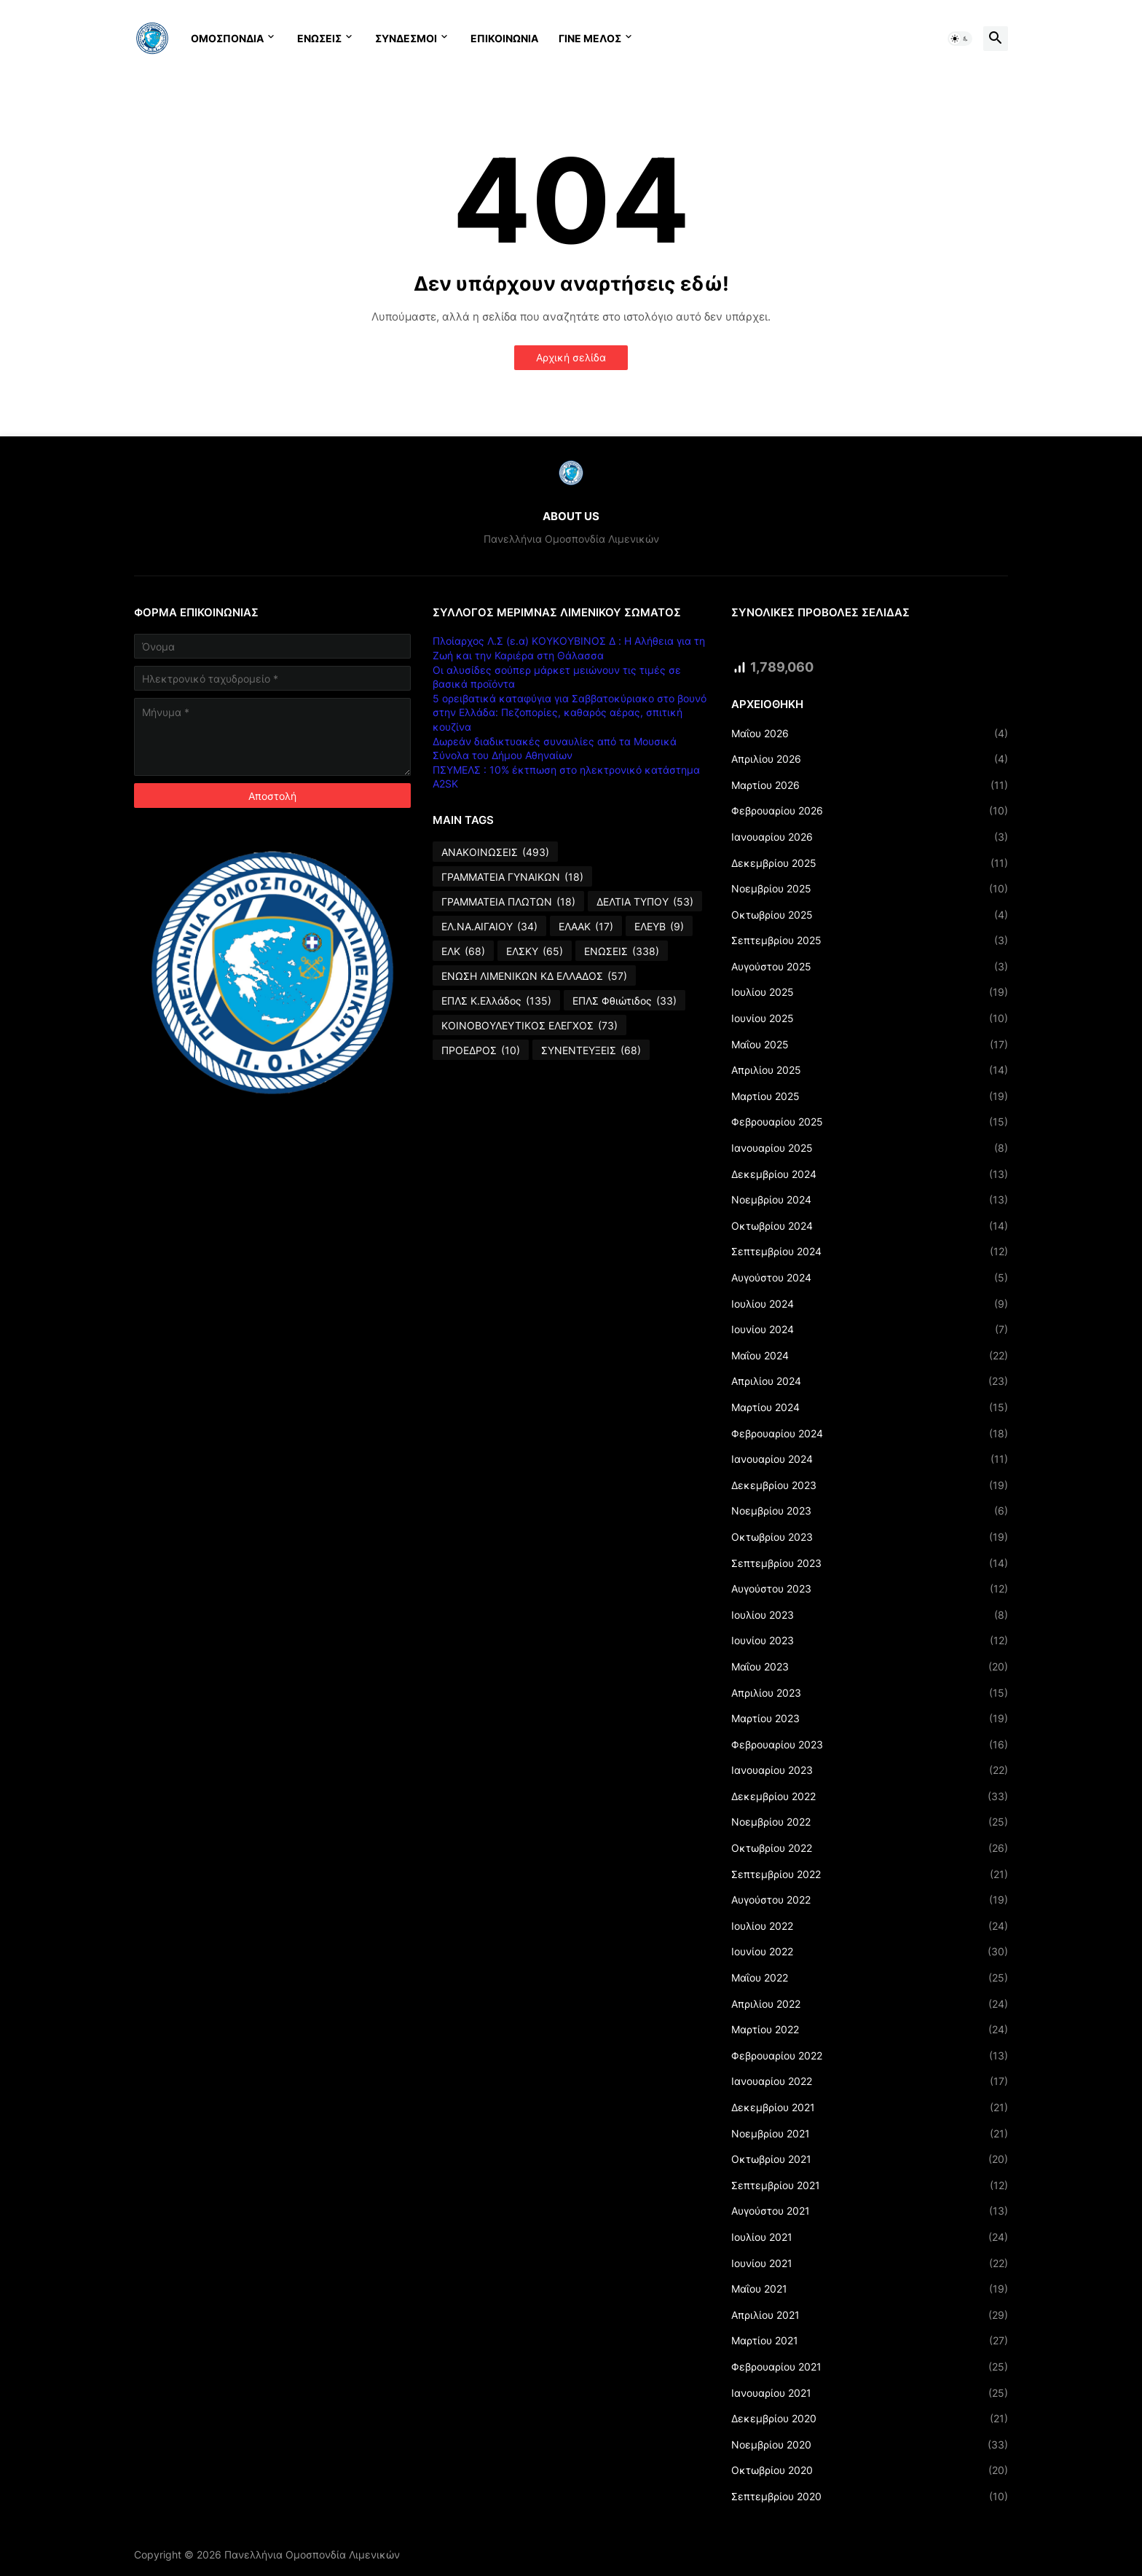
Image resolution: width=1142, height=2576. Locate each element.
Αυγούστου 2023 (869, 1589)
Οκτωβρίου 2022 (869, 1848)
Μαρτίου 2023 (869, 1718)
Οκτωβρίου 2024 (869, 1226)
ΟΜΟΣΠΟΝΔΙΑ (227, 38)
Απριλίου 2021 (869, 2315)
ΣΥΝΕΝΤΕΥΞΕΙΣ (591, 1050)
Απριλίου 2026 (869, 759)
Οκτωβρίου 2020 (869, 2470)
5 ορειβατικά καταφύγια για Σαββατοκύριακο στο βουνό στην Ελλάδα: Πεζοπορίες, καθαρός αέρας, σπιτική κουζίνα (569, 712)
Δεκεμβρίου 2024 (869, 1174)
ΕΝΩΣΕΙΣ (319, 38)
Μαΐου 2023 (869, 1667)
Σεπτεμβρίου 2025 (869, 940)
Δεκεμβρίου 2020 (869, 2418)
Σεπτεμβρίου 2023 (869, 1563)
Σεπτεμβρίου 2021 (869, 2185)
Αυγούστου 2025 (869, 966)
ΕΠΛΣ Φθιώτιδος (624, 1001)
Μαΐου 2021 (869, 2289)
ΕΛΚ (463, 951)
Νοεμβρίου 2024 (869, 1200)
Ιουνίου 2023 (869, 1640)
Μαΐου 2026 (869, 733)
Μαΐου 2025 (869, 1044)
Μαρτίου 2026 (869, 785)
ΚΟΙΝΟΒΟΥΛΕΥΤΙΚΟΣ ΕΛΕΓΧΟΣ (529, 1025)
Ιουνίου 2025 (869, 1018)
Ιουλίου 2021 (869, 2237)
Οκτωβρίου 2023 (869, 1537)
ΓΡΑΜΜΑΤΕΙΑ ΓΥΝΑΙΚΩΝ (512, 877)
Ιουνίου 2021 (869, 2263)
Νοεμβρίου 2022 (869, 1822)
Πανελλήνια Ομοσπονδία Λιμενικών (312, 2554)
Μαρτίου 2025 (869, 1096)
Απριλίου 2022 (869, 2004)
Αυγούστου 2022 (869, 1900)
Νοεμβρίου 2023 (869, 1511)
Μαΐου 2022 (869, 1978)
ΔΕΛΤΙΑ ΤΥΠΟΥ (644, 902)
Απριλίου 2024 (869, 1381)
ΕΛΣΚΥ (534, 951)
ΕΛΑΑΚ (586, 926)
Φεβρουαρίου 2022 (869, 2056)
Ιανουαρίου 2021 (869, 2393)
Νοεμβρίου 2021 (869, 2134)
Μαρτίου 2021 (869, 2340)
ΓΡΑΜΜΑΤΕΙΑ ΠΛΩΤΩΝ (508, 902)
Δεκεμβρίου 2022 (869, 1796)
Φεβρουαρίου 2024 (869, 1433)
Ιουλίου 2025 (869, 992)
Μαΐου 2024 (869, 1355)
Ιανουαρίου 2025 (869, 1148)
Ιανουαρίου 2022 (869, 2081)
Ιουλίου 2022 (869, 1926)
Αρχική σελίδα (571, 357)
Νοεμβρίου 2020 (869, 2445)
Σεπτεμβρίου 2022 (869, 1874)
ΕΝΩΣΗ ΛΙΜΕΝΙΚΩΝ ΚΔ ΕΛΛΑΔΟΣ (534, 976)
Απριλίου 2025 (869, 1070)
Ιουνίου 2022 (869, 1951)
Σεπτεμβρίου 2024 (869, 1251)
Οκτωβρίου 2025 (869, 915)
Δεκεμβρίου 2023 (869, 1485)
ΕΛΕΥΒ (659, 926)
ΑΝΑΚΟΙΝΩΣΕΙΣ (495, 852)
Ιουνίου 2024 (869, 1329)
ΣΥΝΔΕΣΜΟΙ (406, 38)
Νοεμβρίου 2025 (869, 888)
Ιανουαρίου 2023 (869, 1770)
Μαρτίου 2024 (869, 1407)
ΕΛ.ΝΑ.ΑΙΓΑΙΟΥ (489, 926)
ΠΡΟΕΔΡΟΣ (480, 1050)
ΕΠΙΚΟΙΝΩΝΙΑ (504, 38)
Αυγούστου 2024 (869, 1278)
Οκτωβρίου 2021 (869, 2159)
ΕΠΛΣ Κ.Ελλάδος (496, 1001)
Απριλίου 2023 (869, 1693)
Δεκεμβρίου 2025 (869, 863)
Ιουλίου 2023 (869, 1615)
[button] (960, 38)
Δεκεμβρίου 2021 (869, 2107)
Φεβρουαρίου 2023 (869, 1744)
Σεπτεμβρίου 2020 (869, 2496)
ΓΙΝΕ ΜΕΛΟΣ (590, 38)
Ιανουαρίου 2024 (869, 1459)
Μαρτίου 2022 (869, 2029)
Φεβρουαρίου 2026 (869, 811)
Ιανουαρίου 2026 (869, 837)
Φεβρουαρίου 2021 (869, 2367)
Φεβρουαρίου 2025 (869, 1122)
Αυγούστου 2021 (869, 2211)
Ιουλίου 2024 (869, 1304)
